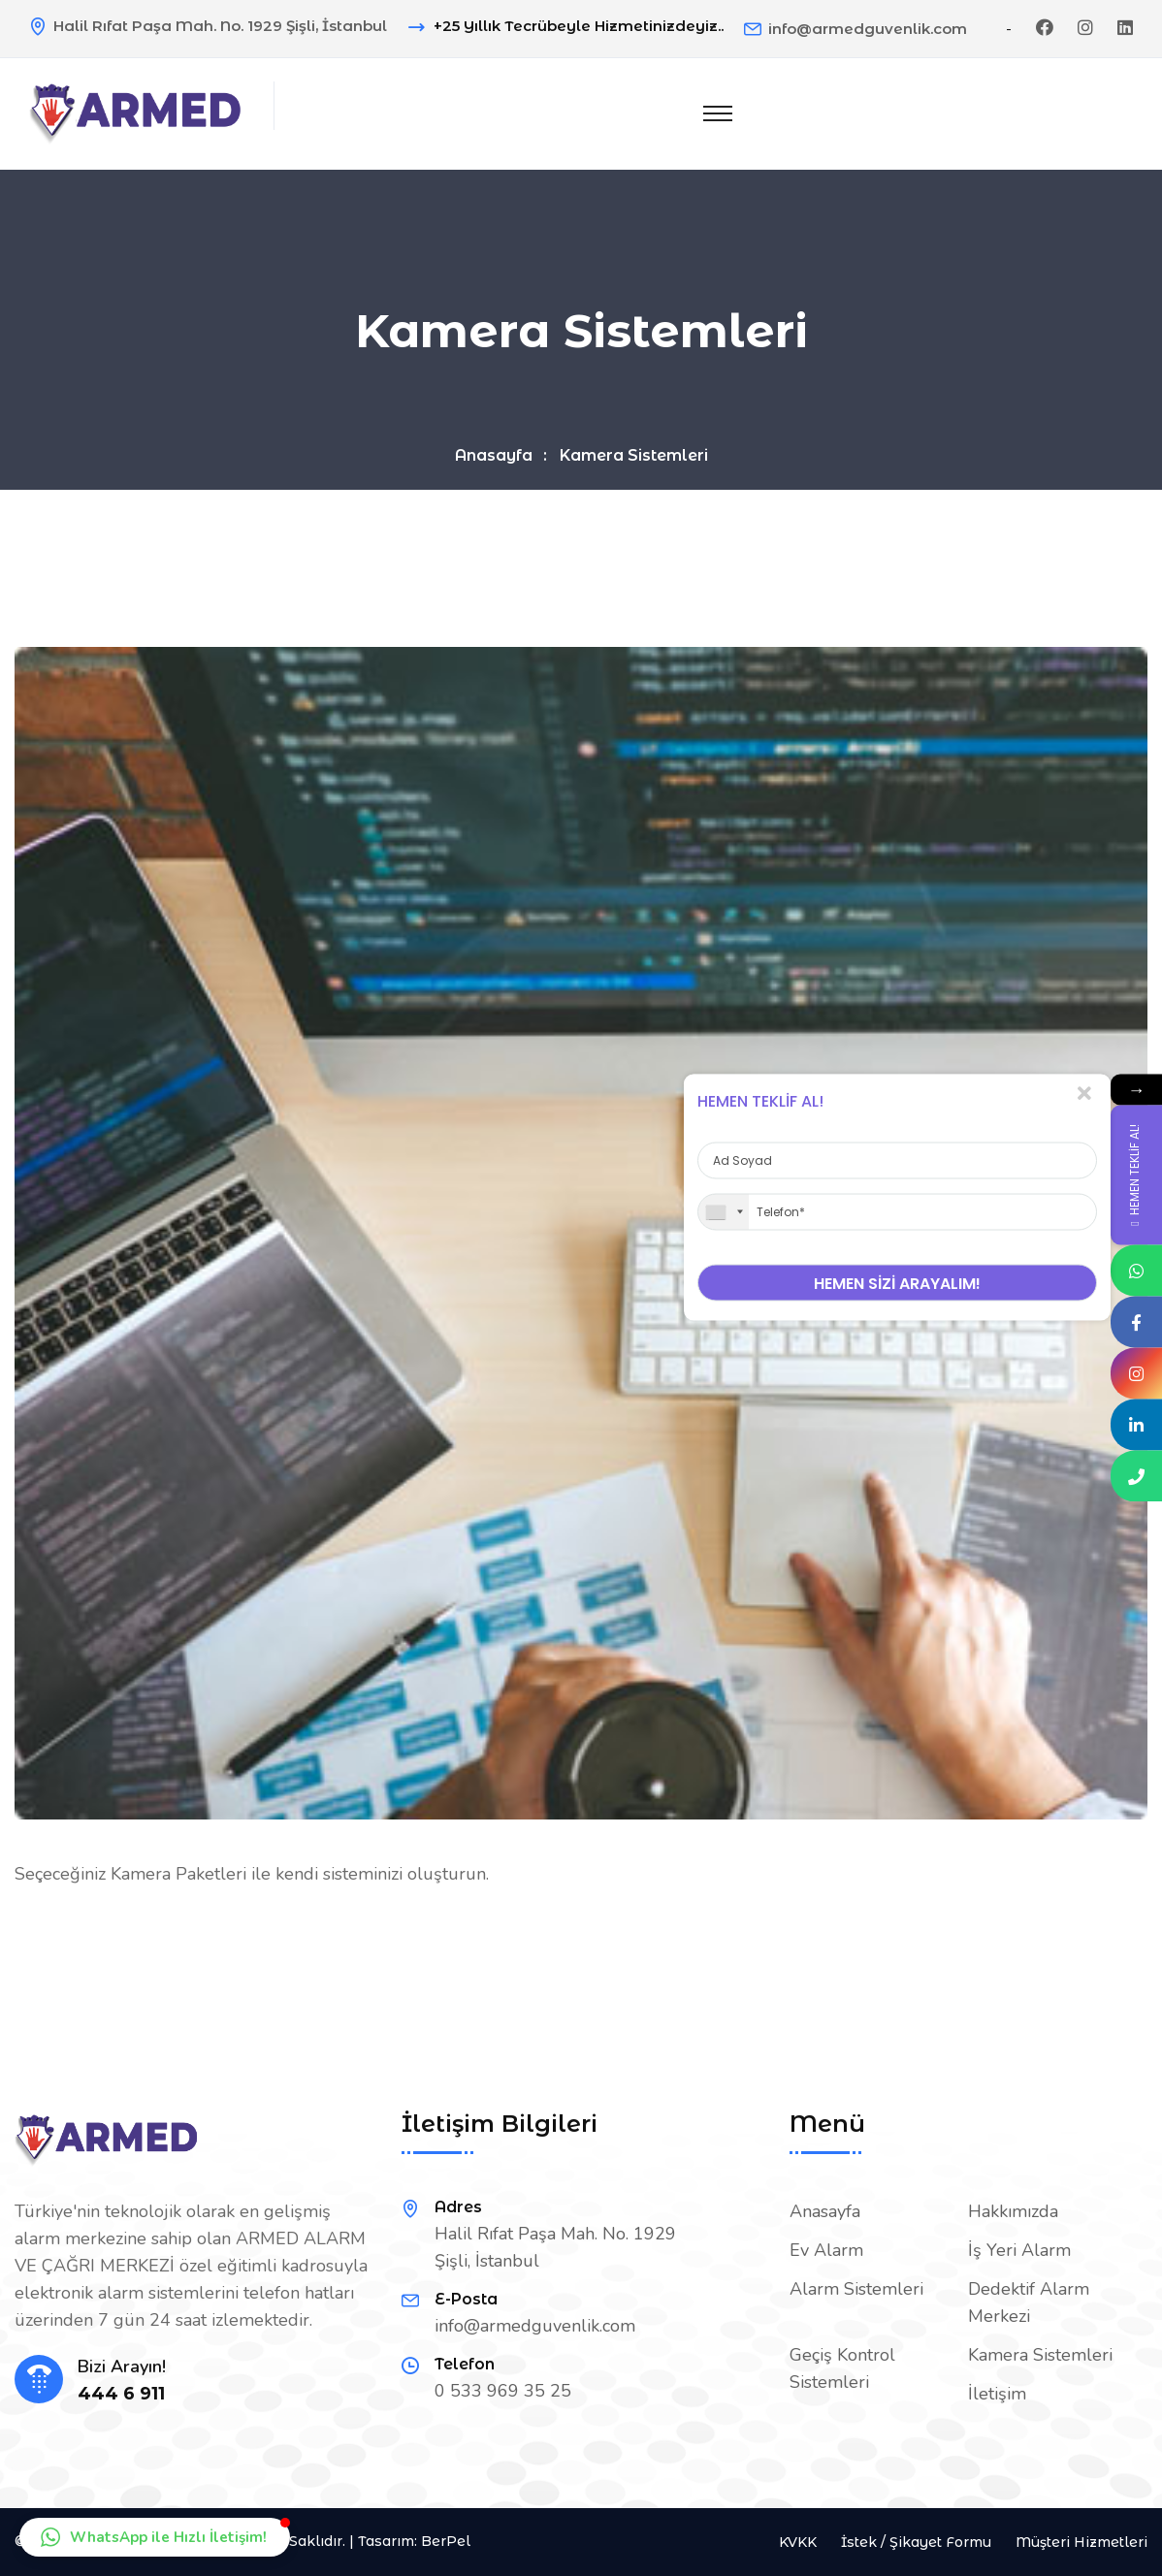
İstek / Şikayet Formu (916, 2542)
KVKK (798, 2542)
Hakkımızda (1013, 2211)
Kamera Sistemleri (1040, 2355)
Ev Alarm (826, 2250)
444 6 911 (121, 2394)
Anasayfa (494, 455)
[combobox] (723, 1212)
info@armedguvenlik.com (867, 28)
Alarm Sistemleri (856, 2289)
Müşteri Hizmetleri (1081, 2542)
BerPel (445, 2541)
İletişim (997, 2393)
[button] (154, 2537)
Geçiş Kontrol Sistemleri (842, 2368)
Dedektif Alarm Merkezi (1028, 2302)
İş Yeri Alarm (1019, 2250)
